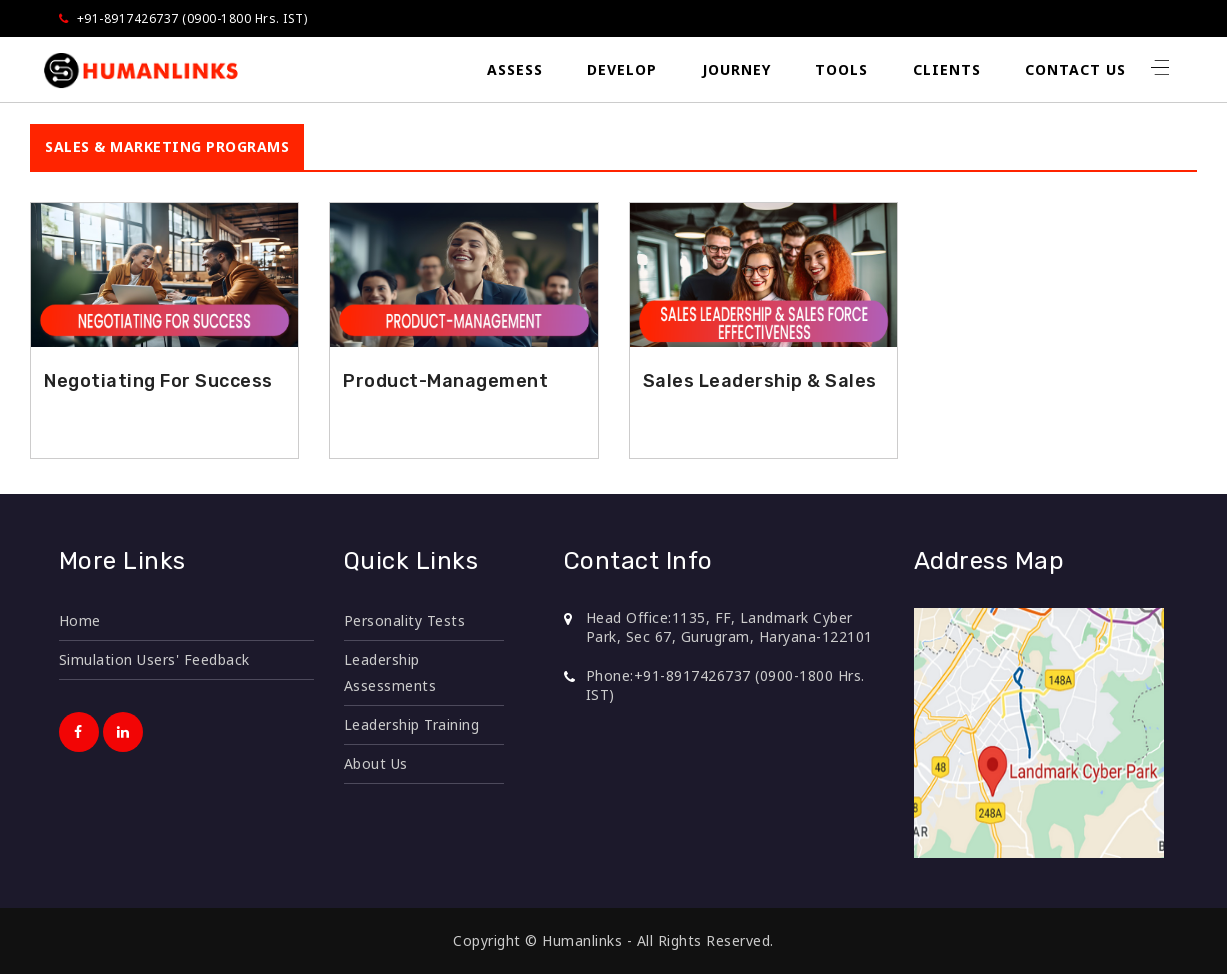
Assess (515, 69)
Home (80, 620)
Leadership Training (412, 724)
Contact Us (1075, 69)
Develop (622, 69)
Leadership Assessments (390, 672)
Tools (841, 69)
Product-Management (445, 381)
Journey (736, 69)
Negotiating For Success (158, 381)
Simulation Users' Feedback (154, 659)
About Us (376, 763)
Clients (947, 69)
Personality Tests (405, 620)
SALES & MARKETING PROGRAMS (167, 146)
